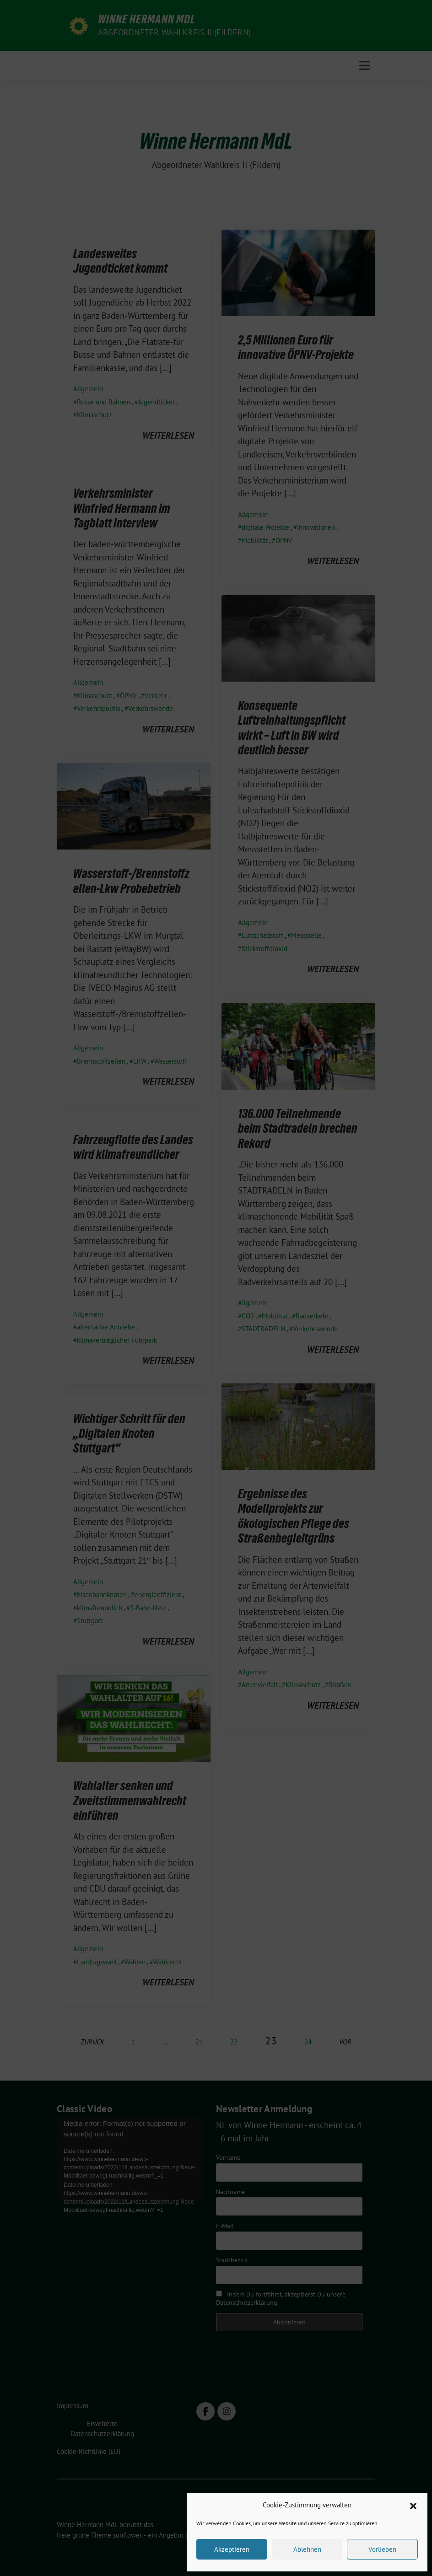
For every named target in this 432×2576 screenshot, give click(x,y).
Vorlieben (382, 2549)
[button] (413, 2505)
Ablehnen (307, 2549)
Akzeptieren (231, 2549)
